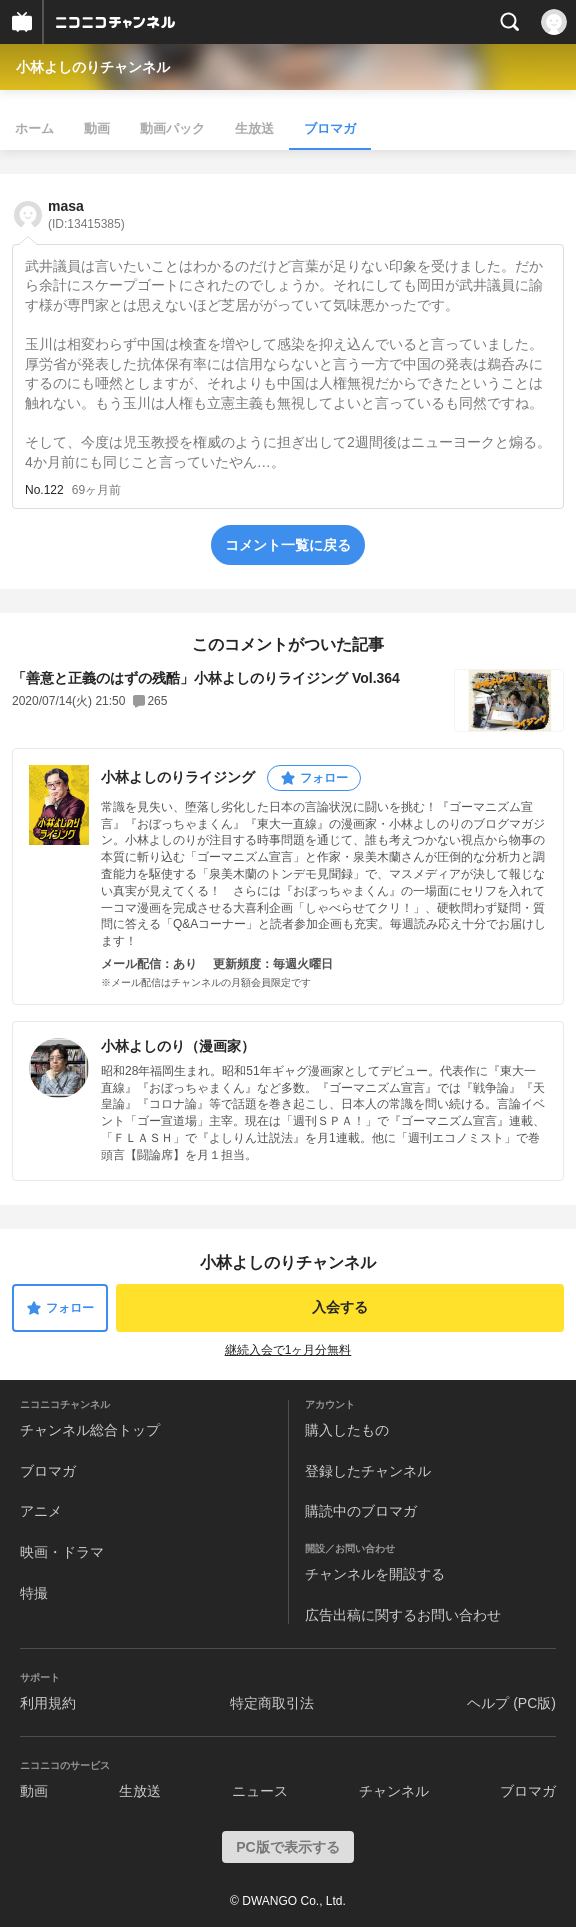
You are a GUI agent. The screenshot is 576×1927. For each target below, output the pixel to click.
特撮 (34, 1593)
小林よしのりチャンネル (93, 67)
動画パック (172, 128)
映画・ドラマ (62, 1552)
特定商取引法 (272, 1703)
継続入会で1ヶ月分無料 (288, 1350)
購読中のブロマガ (361, 1511)
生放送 (254, 128)
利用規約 (48, 1703)
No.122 (44, 490)
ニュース (260, 1791)
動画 (97, 128)
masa (86, 214)
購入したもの (347, 1430)
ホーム (34, 128)
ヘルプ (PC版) (511, 1703)
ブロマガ (330, 128)
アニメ (41, 1511)
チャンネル (394, 1791)
